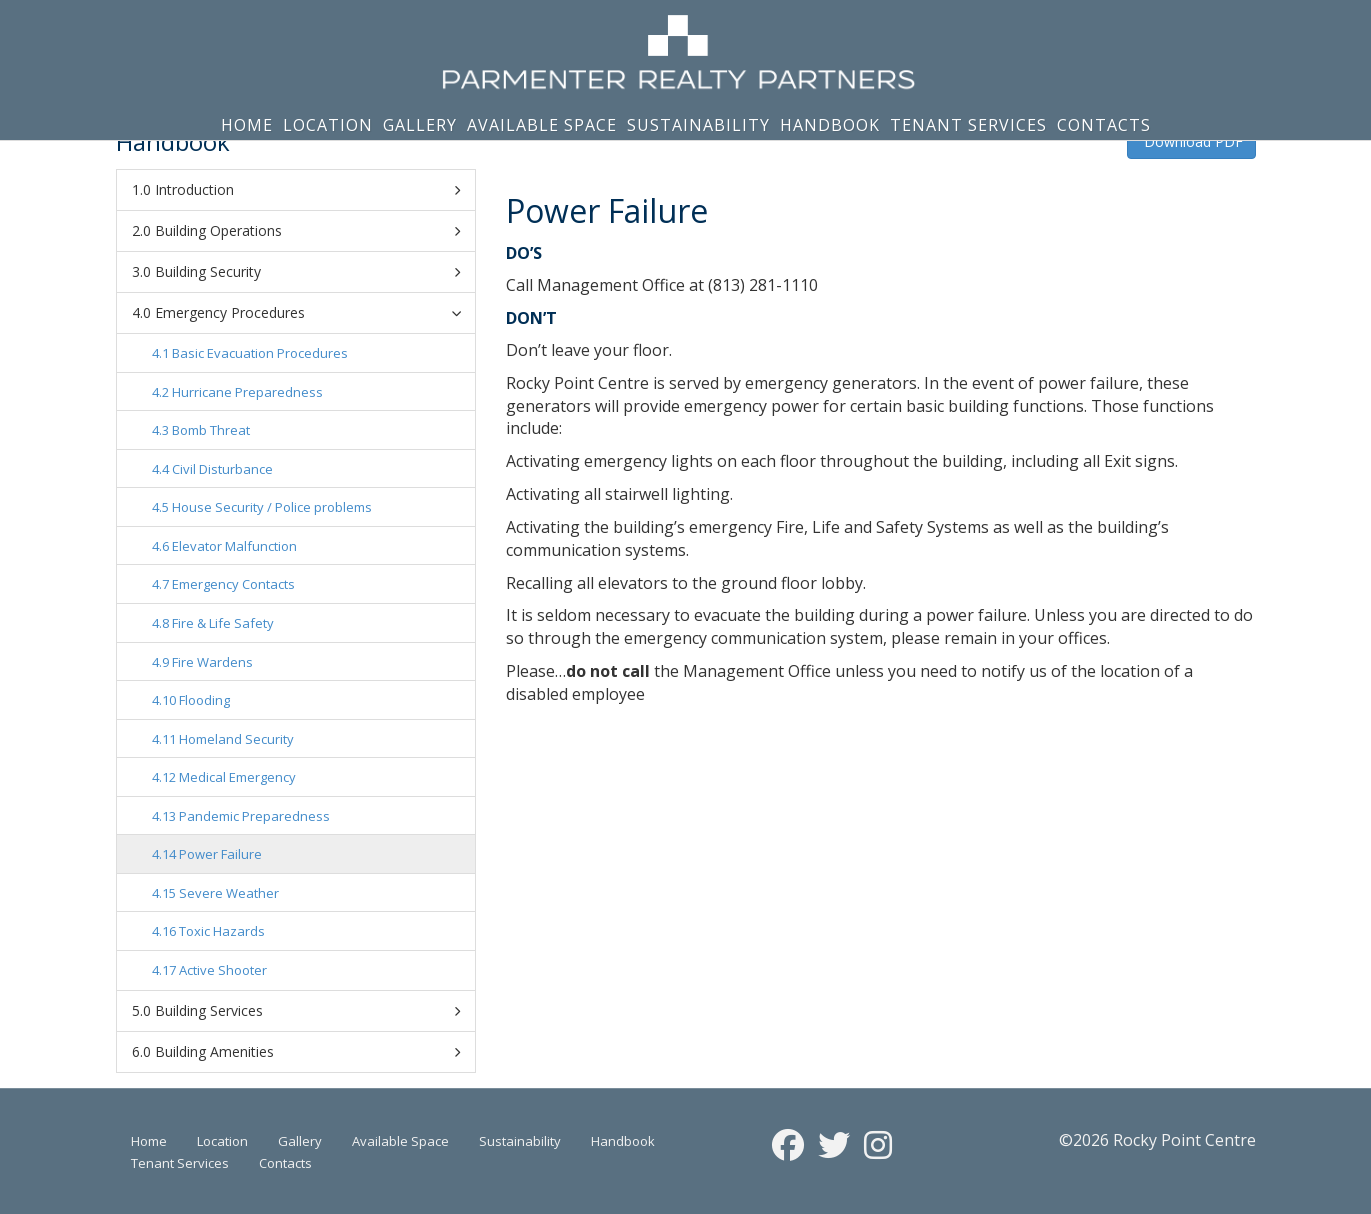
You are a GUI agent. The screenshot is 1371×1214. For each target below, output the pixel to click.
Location (328, 125)
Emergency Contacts (233, 584)
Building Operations (307, 231)
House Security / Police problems (272, 507)
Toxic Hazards (222, 931)
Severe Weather (229, 893)
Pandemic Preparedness (254, 816)
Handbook (830, 125)
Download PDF (1191, 141)
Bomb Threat (211, 430)
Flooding (204, 700)
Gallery (420, 125)
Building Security (307, 272)
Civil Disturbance (222, 469)
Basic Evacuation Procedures (260, 353)
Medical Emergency (237, 777)
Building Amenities (307, 1052)
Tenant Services (968, 125)
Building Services (307, 1011)
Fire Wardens (212, 662)
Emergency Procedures (311, 312)
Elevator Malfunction (234, 546)
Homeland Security (236, 739)
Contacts (1104, 125)
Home (247, 125)
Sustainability (698, 125)
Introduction (307, 190)
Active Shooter (223, 970)
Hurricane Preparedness (247, 392)
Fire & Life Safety (223, 623)
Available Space (542, 125)
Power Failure (220, 854)
